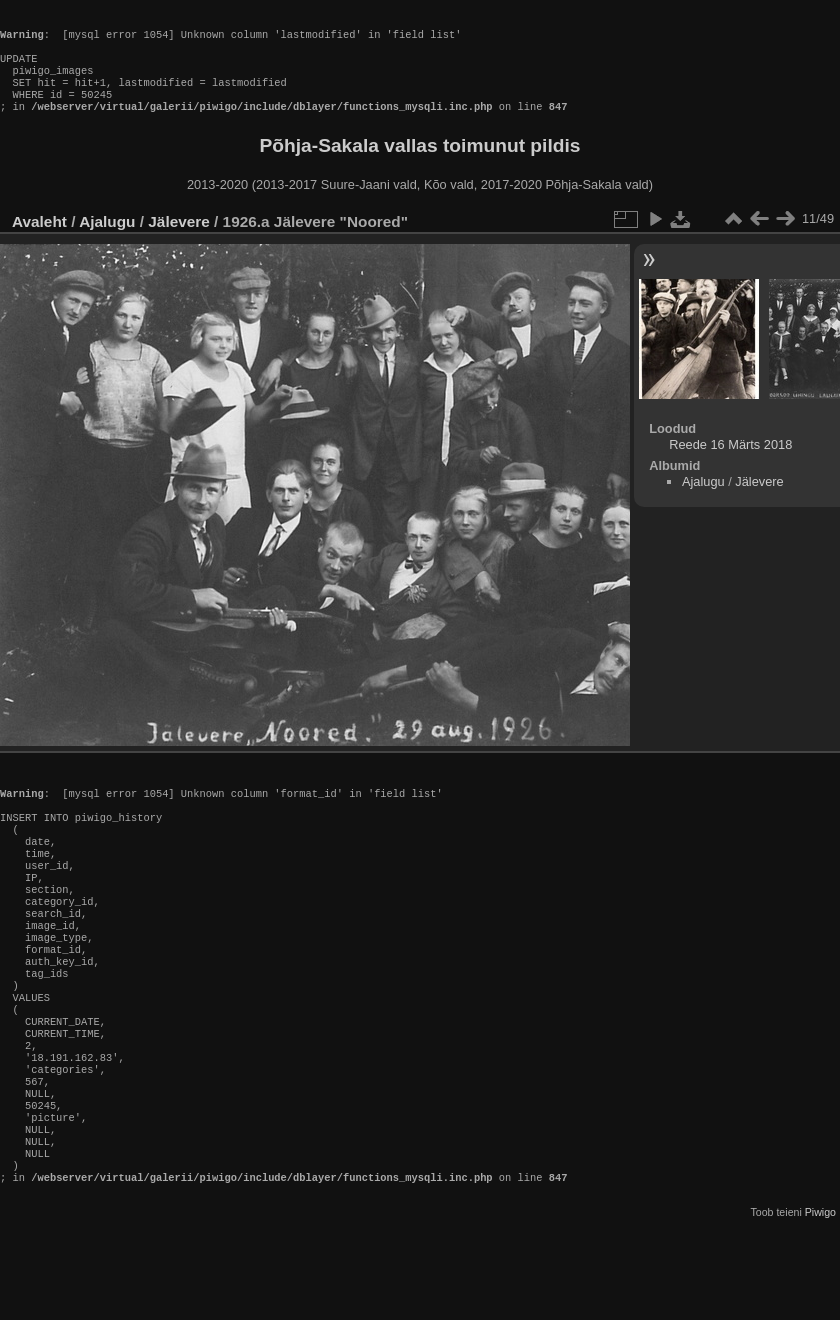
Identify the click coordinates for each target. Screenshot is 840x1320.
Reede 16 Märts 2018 (730, 464)
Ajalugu (107, 241)
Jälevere (179, 241)
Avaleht (39, 241)
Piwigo (820, 1304)
